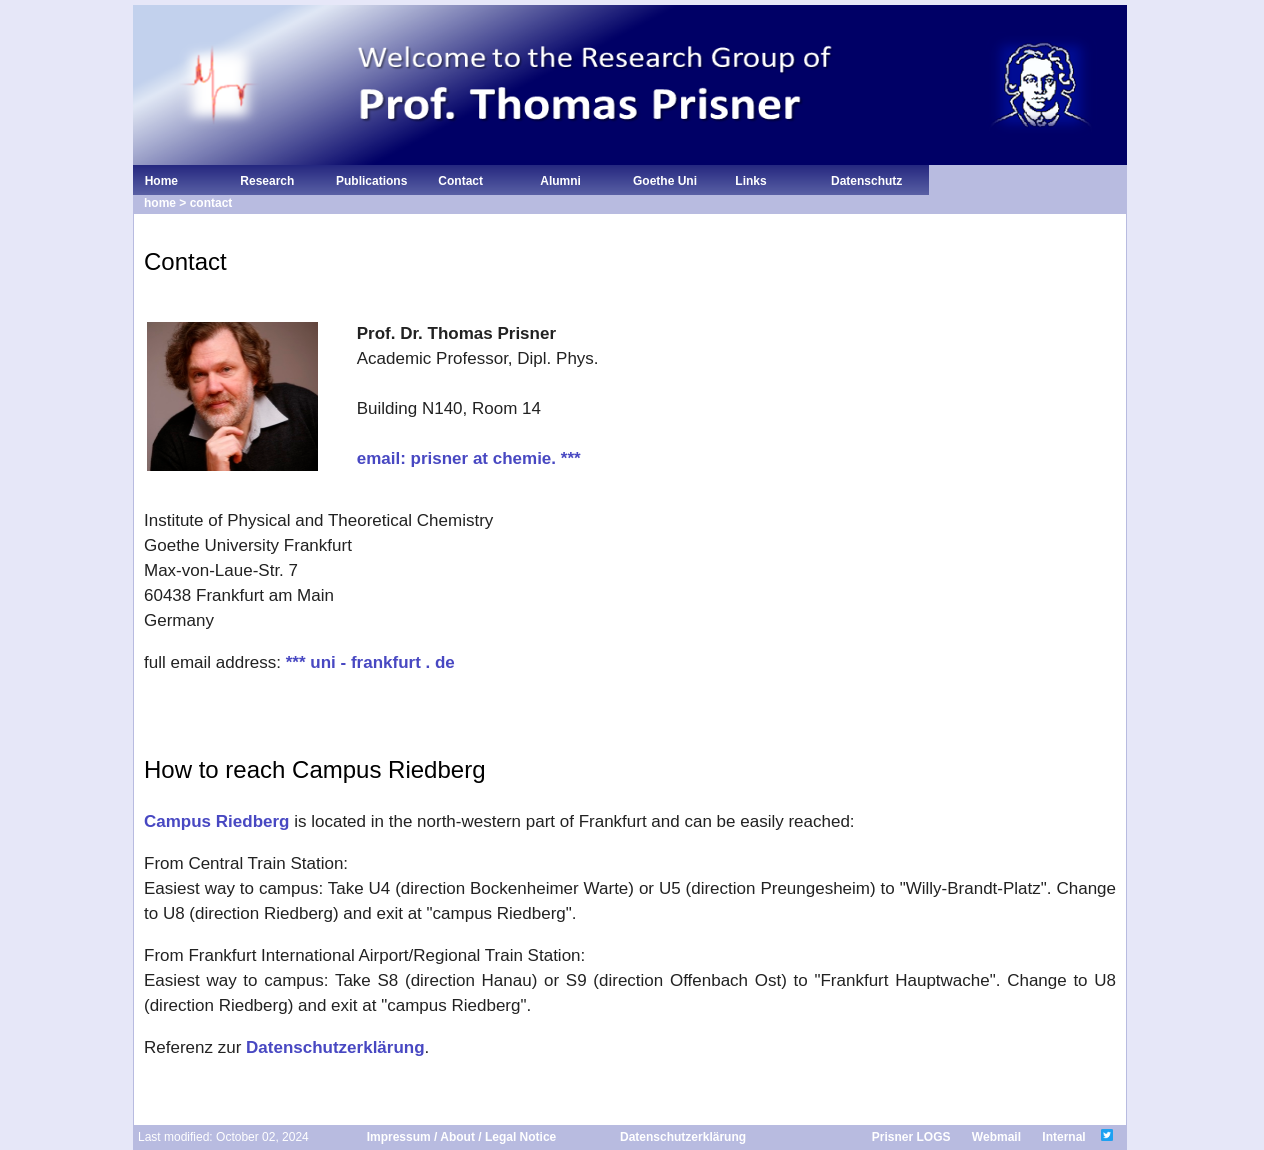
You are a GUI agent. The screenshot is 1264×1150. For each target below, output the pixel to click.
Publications (371, 181)
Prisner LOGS (911, 1137)
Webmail (996, 1137)
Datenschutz (866, 181)
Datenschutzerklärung (335, 1047)
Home (158, 181)
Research (265, 181)
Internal (1063, 1137)
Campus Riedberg (216, 821)
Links (749, 181)
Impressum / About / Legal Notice (462, 1137)
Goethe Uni (665, 181)
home (160, 203)
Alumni (557, 181)
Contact (459, 181)
